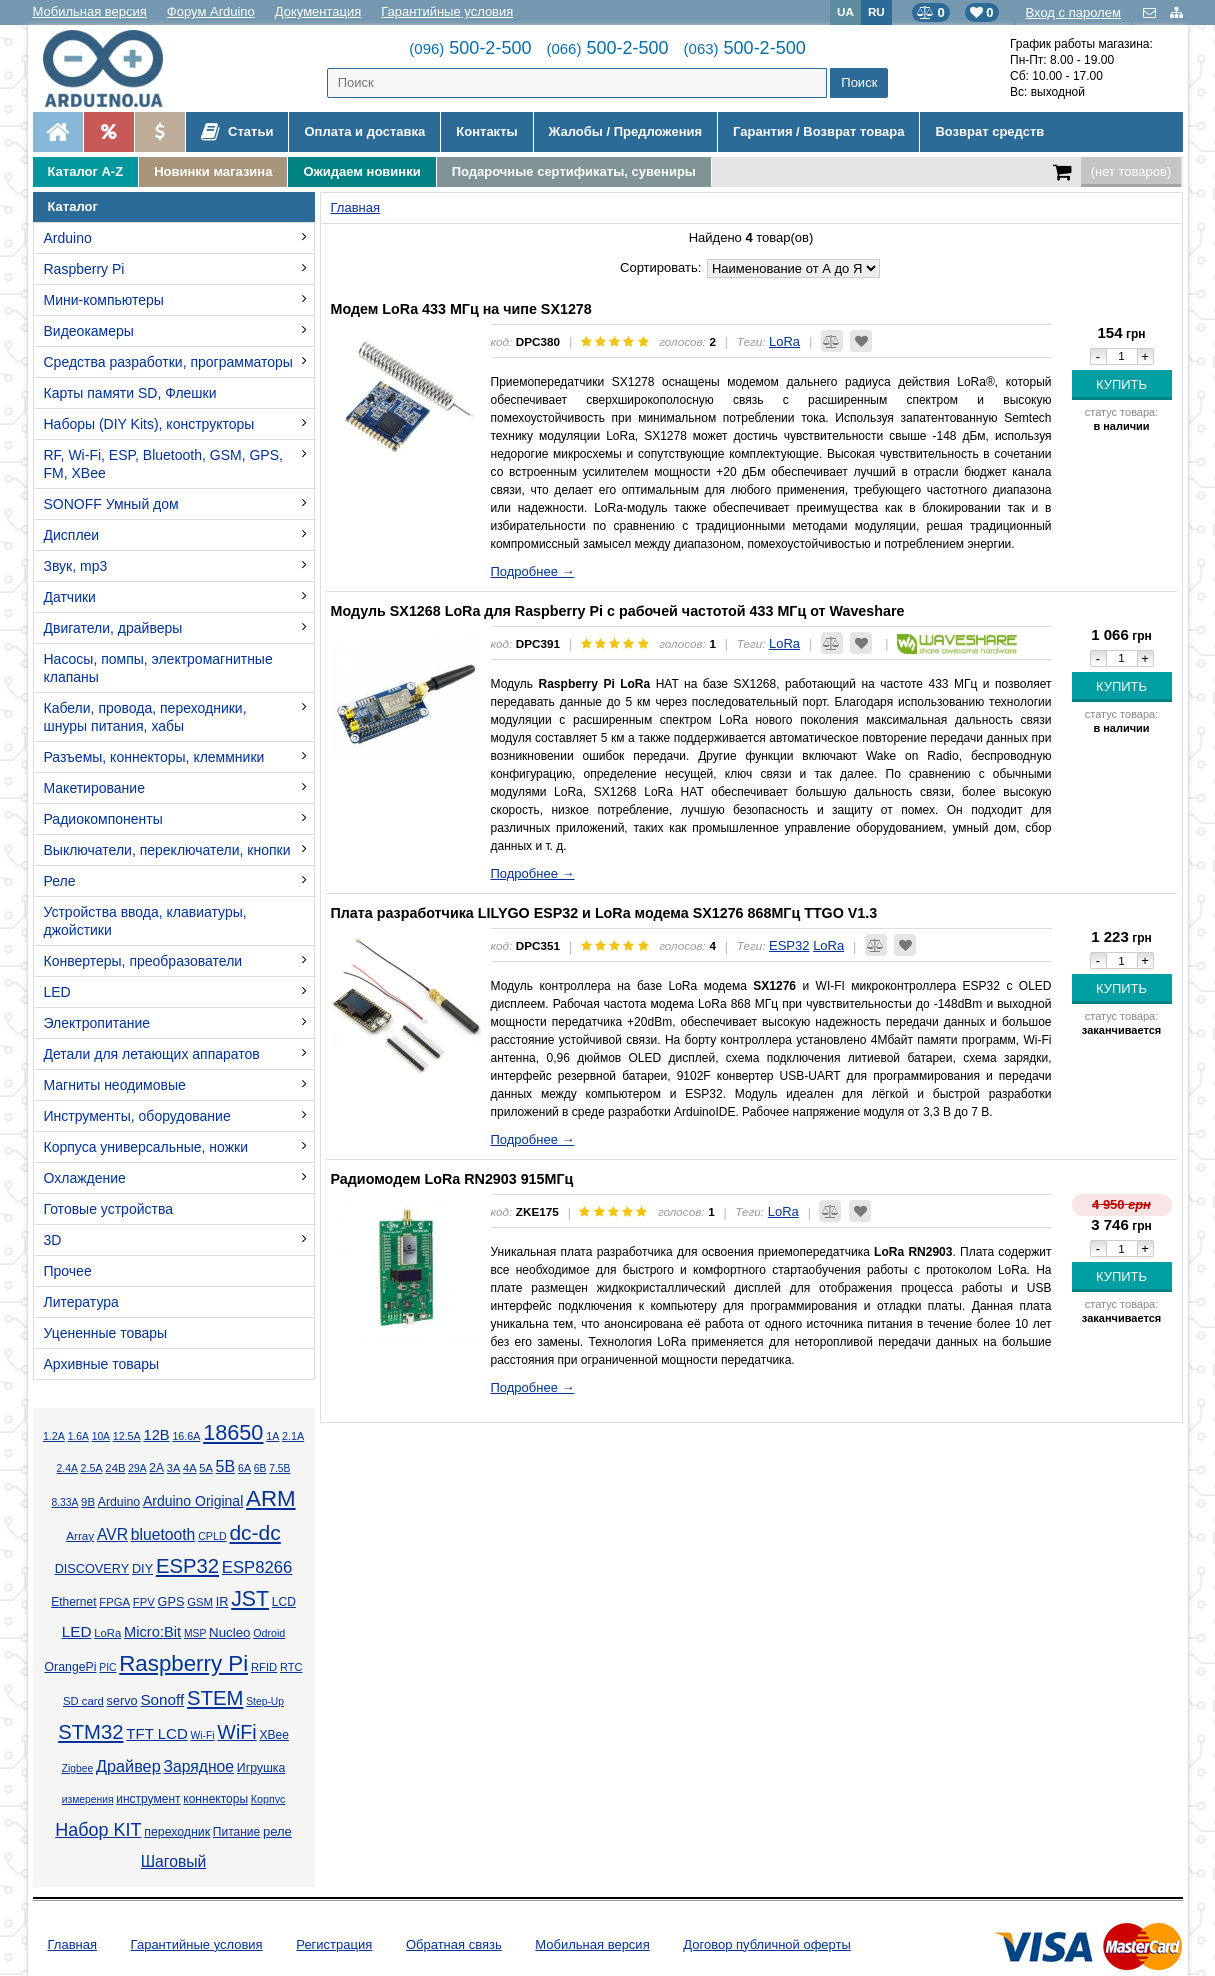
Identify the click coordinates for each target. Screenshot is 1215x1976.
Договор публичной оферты (767, 1944)
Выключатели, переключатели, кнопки (167, 850)
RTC (291, 1667)
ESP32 (187, 1566)
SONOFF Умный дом (111, 504)
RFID (264, 1667)
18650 (233, 1432)
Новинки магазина (213, 171)
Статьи (237, 132)
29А (137, 1468)
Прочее (68, 1271)
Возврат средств (989, 131)
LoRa (107, 1633)
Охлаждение (85, 1178)
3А (173, 1468)
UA (845, 11)
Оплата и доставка (364, 131)
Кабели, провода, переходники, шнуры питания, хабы (145, 717)
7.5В (279, 1468)
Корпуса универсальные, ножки (146, 1147)
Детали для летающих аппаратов (152, 1054)
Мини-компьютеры (104, 300)
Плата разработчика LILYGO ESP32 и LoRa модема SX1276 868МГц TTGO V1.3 (604, 913)
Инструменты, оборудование (137, 1116)
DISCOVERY (92, 1569)
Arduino (68, 238)
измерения (88, 1799)
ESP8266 (257, 1567)
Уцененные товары (106, 1333)
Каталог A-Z (86, 171)
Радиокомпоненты (103, 819)
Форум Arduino (211, 11)
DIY (142, 1569)
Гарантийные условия (447, 11)
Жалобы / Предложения (625, 131)
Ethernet (73, 1602)
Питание (236, 1832)
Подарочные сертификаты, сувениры (574, 171)
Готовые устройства (108, 1209)
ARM (271, 1498)
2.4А (67, 1468)
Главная (72, 1944)
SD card (83, 1701)
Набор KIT (98, 1830)
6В (260, 1468)
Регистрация (334, 1944)
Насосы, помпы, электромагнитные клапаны (158, 668)
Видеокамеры (89, 331)
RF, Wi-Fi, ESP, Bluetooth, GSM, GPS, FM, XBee (163, 464)
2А (156, 1468)
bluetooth (163, 1534)
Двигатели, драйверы (113, 628)
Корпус (268, 1799)
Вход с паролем (1073, 12)
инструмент (148, 1799)
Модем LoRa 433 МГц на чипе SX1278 (461, 309)
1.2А (54, 1436)
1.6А (78, 1436)
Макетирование (94, 788)
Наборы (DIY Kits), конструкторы (149, 424)
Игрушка (261, 1768)
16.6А (186, 1436)
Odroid (269, 1633)
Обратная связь (454, 1944)
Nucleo (229, 1632)
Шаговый (174, 1861)
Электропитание (97, 1023)
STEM (215, 1698)
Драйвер (128, 1766)
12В (156, 1435)
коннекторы (215, 1799)
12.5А (127, 1436)
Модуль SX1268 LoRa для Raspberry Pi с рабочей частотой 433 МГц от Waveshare (618, 611)
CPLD (212, 1536)
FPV (144, 1602)
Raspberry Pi (84, 269)
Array (80, 1535)
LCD (284, 1602)
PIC (107, 1667)
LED (57, 992)
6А (244, 1468)
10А (101, 1436)
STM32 (90, 1732)
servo (122, 1701)
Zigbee (77, 1768)
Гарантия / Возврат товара (818, 131)
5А (205, 1468)
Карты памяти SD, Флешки (130, 393)
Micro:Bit (152, 1632)
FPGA (114, 1602)
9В (88, 1502)
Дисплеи (72, 535)
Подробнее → (533, 571)
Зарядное (199, 1766)
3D (53, 1240)
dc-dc (254, 1532)
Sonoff (162, 1699)
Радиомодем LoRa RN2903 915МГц (452, 1179)
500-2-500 (470, 48)
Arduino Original (193, 1501)
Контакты (486, 131)
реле (277, 1831)
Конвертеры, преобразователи (143, 961)
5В (226, 1466)
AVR (112, 1534)
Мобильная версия (90, 11)
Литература (81, 1302)
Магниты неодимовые (115, 1085)
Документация (318, 11)
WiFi (236, 1732)
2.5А (92, 1468)
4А (189, 1468)
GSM (200, 1602)
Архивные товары (102, 1364)
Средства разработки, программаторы (168, 362)
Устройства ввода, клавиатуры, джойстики (145, 921)
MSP (195, 1633)
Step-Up (265, 1701)
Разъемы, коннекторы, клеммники (154, 757)
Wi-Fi (203, 1735)
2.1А (293, 1436)
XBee (273, 1735)
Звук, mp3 (76, 566)
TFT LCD (156, 1733)
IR (222, 1602)
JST (250, 1599)
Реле (60, 881)
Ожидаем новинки (361, 171)
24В (115, 1468)
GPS (171, 1602)
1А (272, 1436)
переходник (177, 1832)
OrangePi (71, 1667)
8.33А (64, 1502)
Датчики (70, 597)
